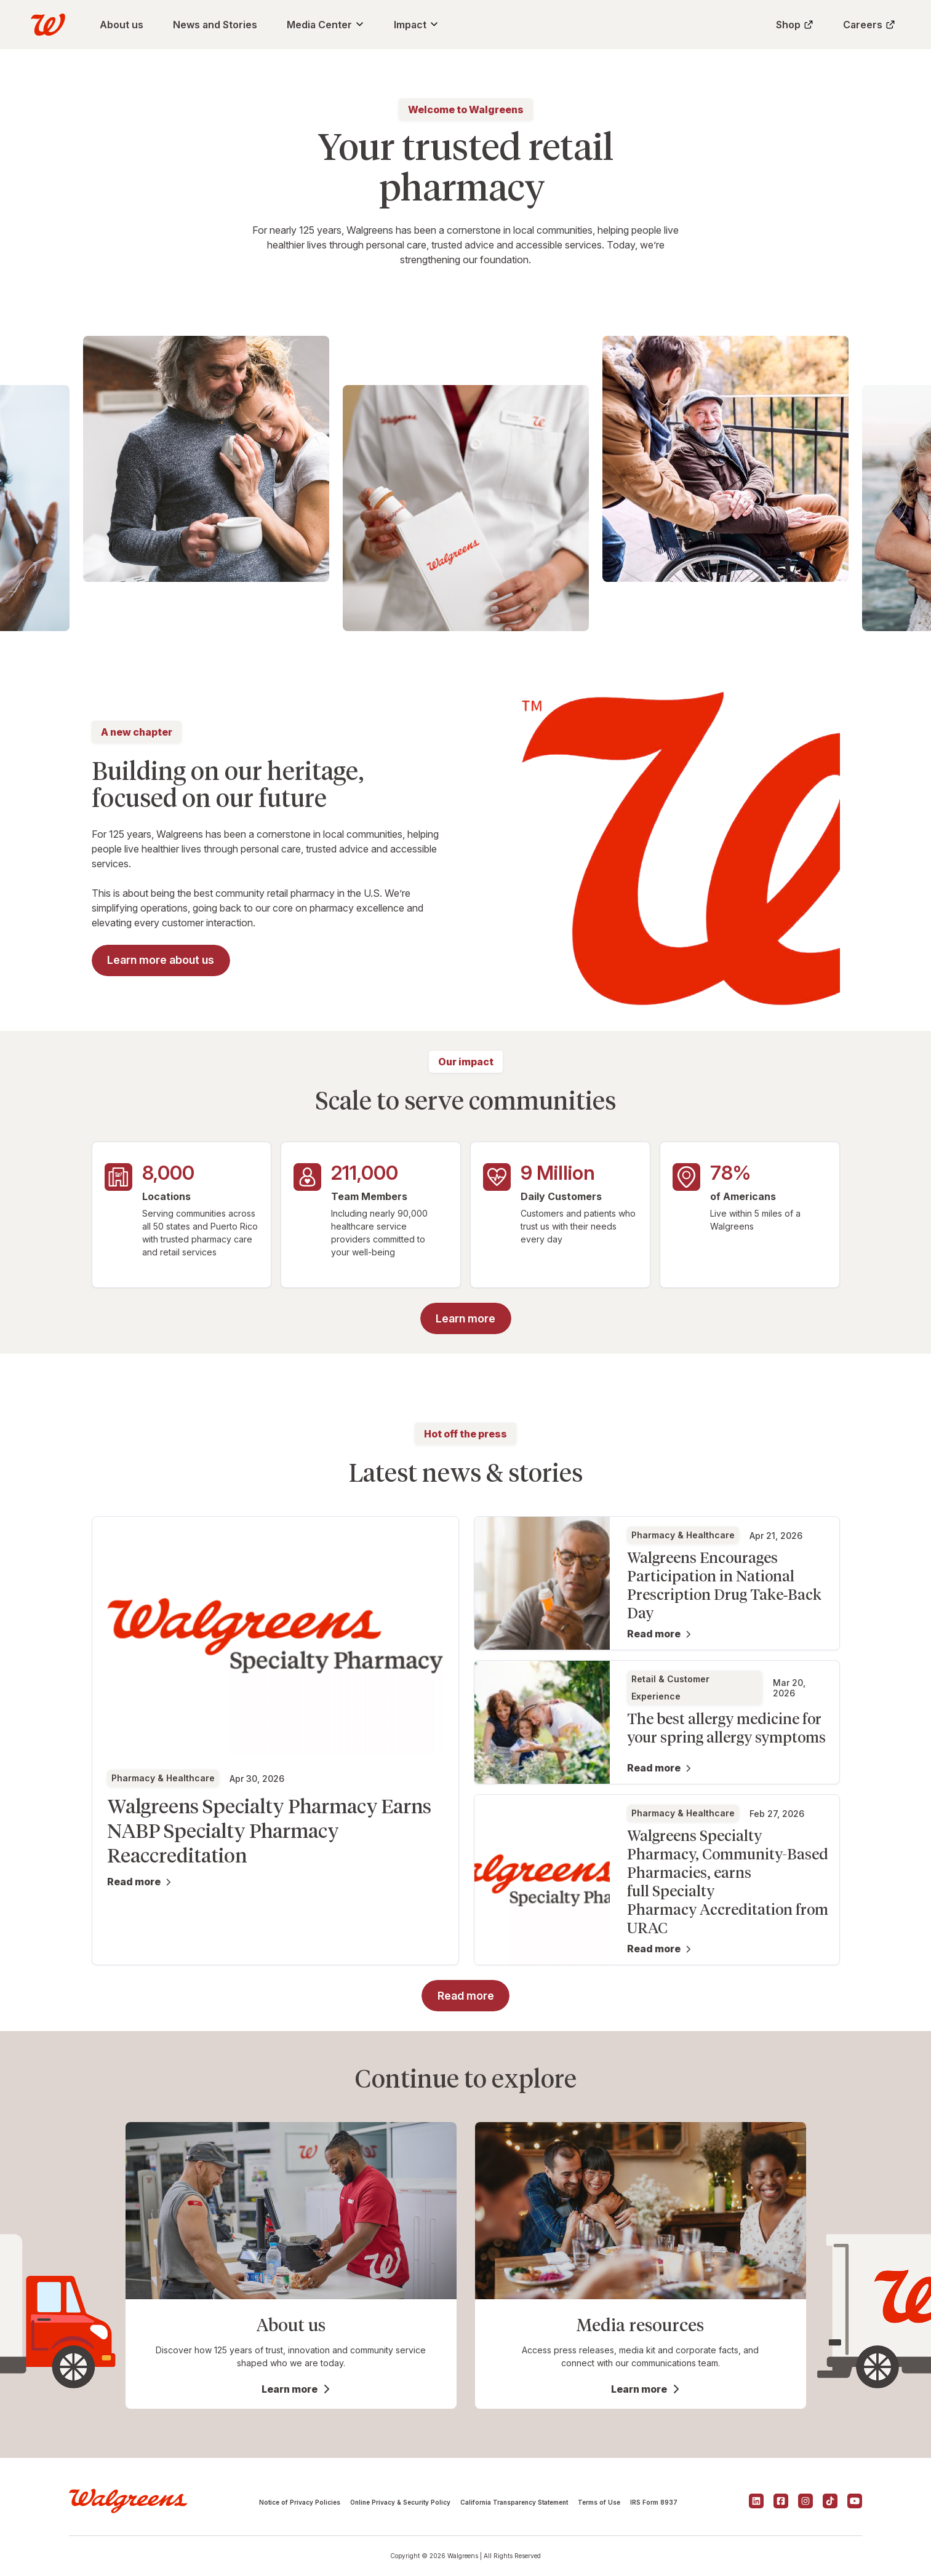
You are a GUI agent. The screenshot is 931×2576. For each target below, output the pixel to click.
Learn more (290, 2389)
